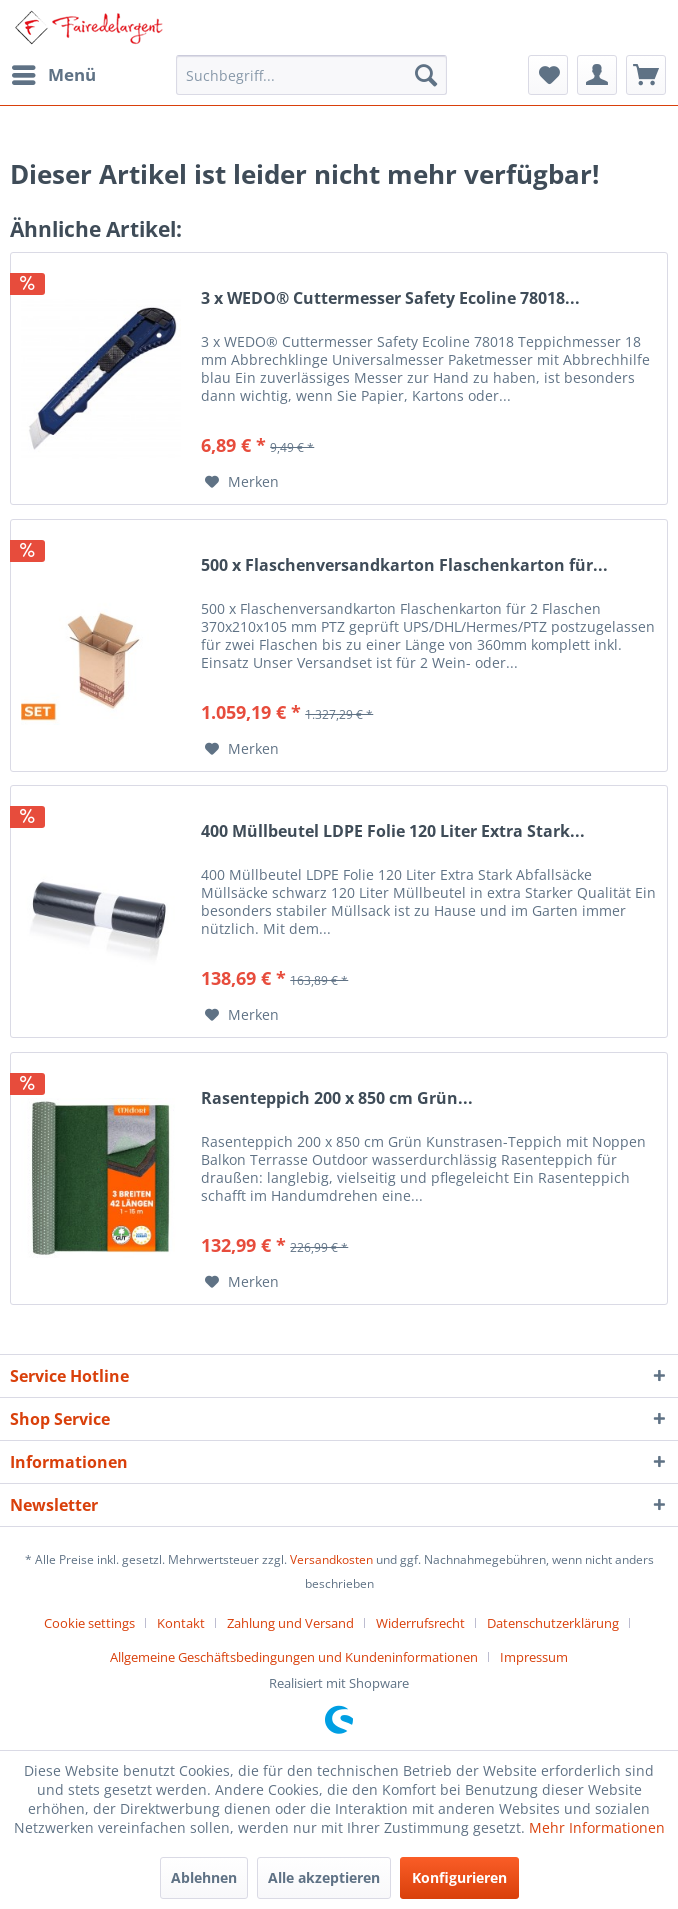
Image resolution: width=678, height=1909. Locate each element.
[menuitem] (53, 75)
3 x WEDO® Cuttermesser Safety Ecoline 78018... (390, 298)
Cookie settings (89, 1623)
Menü (54, 72)
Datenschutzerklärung (553, 1623)
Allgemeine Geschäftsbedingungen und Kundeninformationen (294, 1657)
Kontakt (181, 1623)
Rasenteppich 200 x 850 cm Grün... (337, 1098)
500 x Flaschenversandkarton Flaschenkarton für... (404, 565)
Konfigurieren (459, 1877)
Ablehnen (204, 1877)
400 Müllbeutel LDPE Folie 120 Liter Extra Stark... (393, 831)
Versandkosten (331, 1559)
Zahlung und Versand (290, 1623)
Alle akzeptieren (324, 1877)
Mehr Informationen (597, 1827)
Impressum (534, 1657)
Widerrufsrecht (420, 1623)
